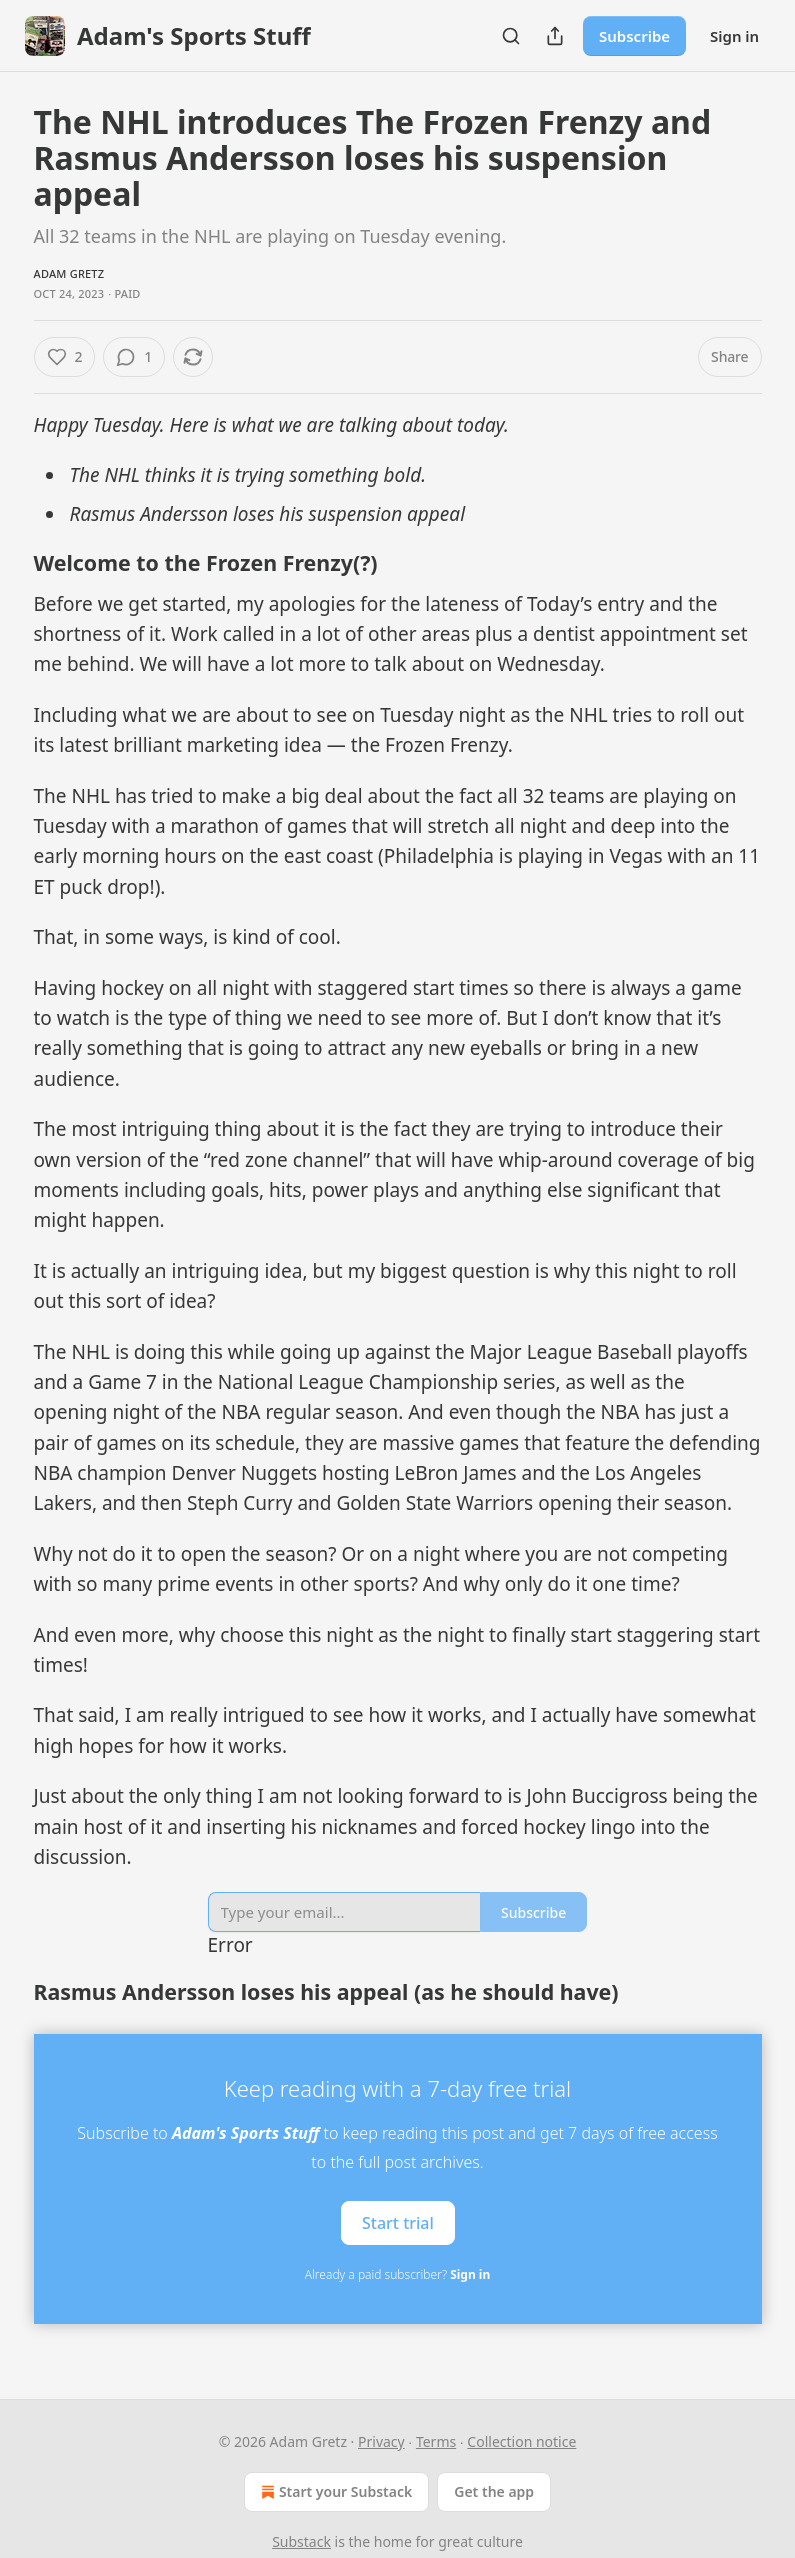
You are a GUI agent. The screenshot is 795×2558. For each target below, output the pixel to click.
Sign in (734, 36)
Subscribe (634, 36)
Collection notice (521, 2441)
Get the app (494, 2491)
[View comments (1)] (134, 357)
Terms (436, 2441)
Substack (301, 2541)
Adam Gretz (69, 273)
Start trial (398, 2222)
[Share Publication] (555, 36)
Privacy (381, 2441)
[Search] (511, 36)
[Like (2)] (65, 357)
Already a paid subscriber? (397, 2274)
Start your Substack (334, 2492)
